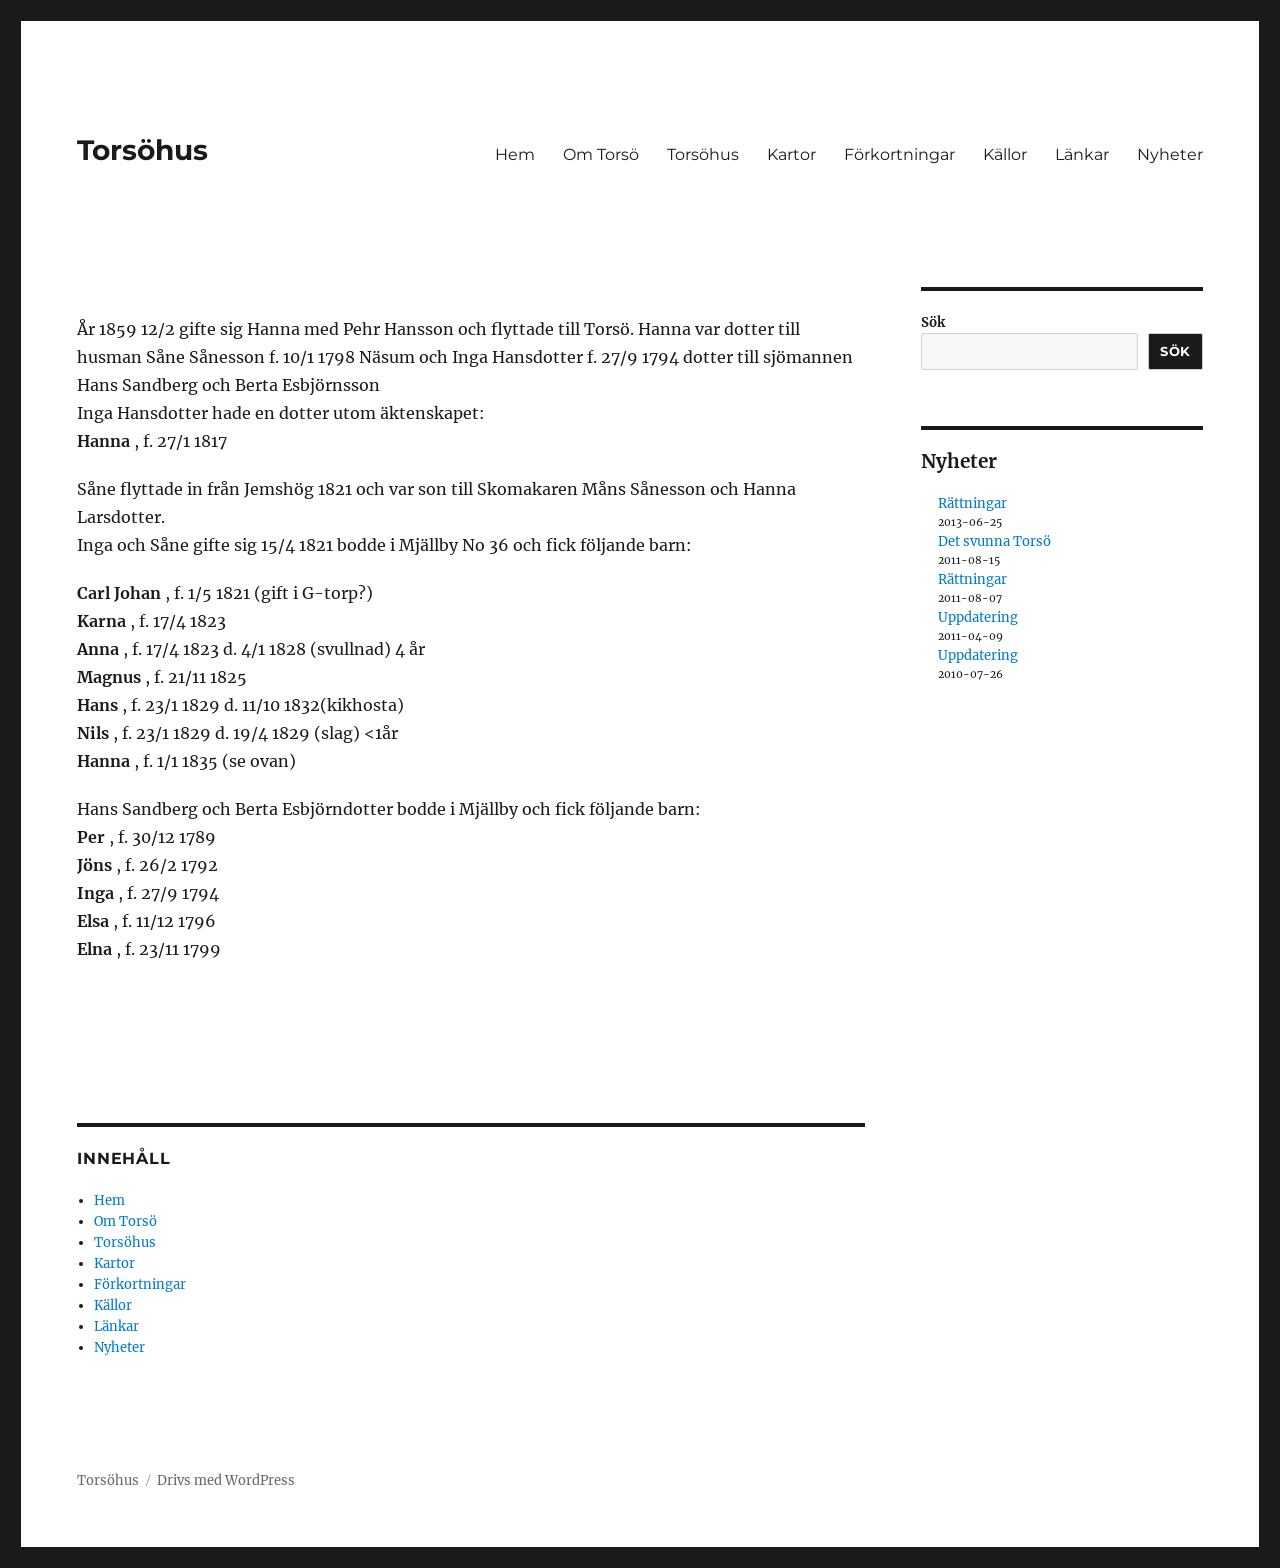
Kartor (791, 154)
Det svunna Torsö (994, 541)
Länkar (1082, 154)
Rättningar (972, 503)
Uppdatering (978, 617)
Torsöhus (142, 150)
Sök (933, 322)
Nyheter (1170, 154)
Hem (515, 154)
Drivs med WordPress (226, 1480)
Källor (1005, 154)
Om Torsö (601, 154)
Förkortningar (899, 154)
